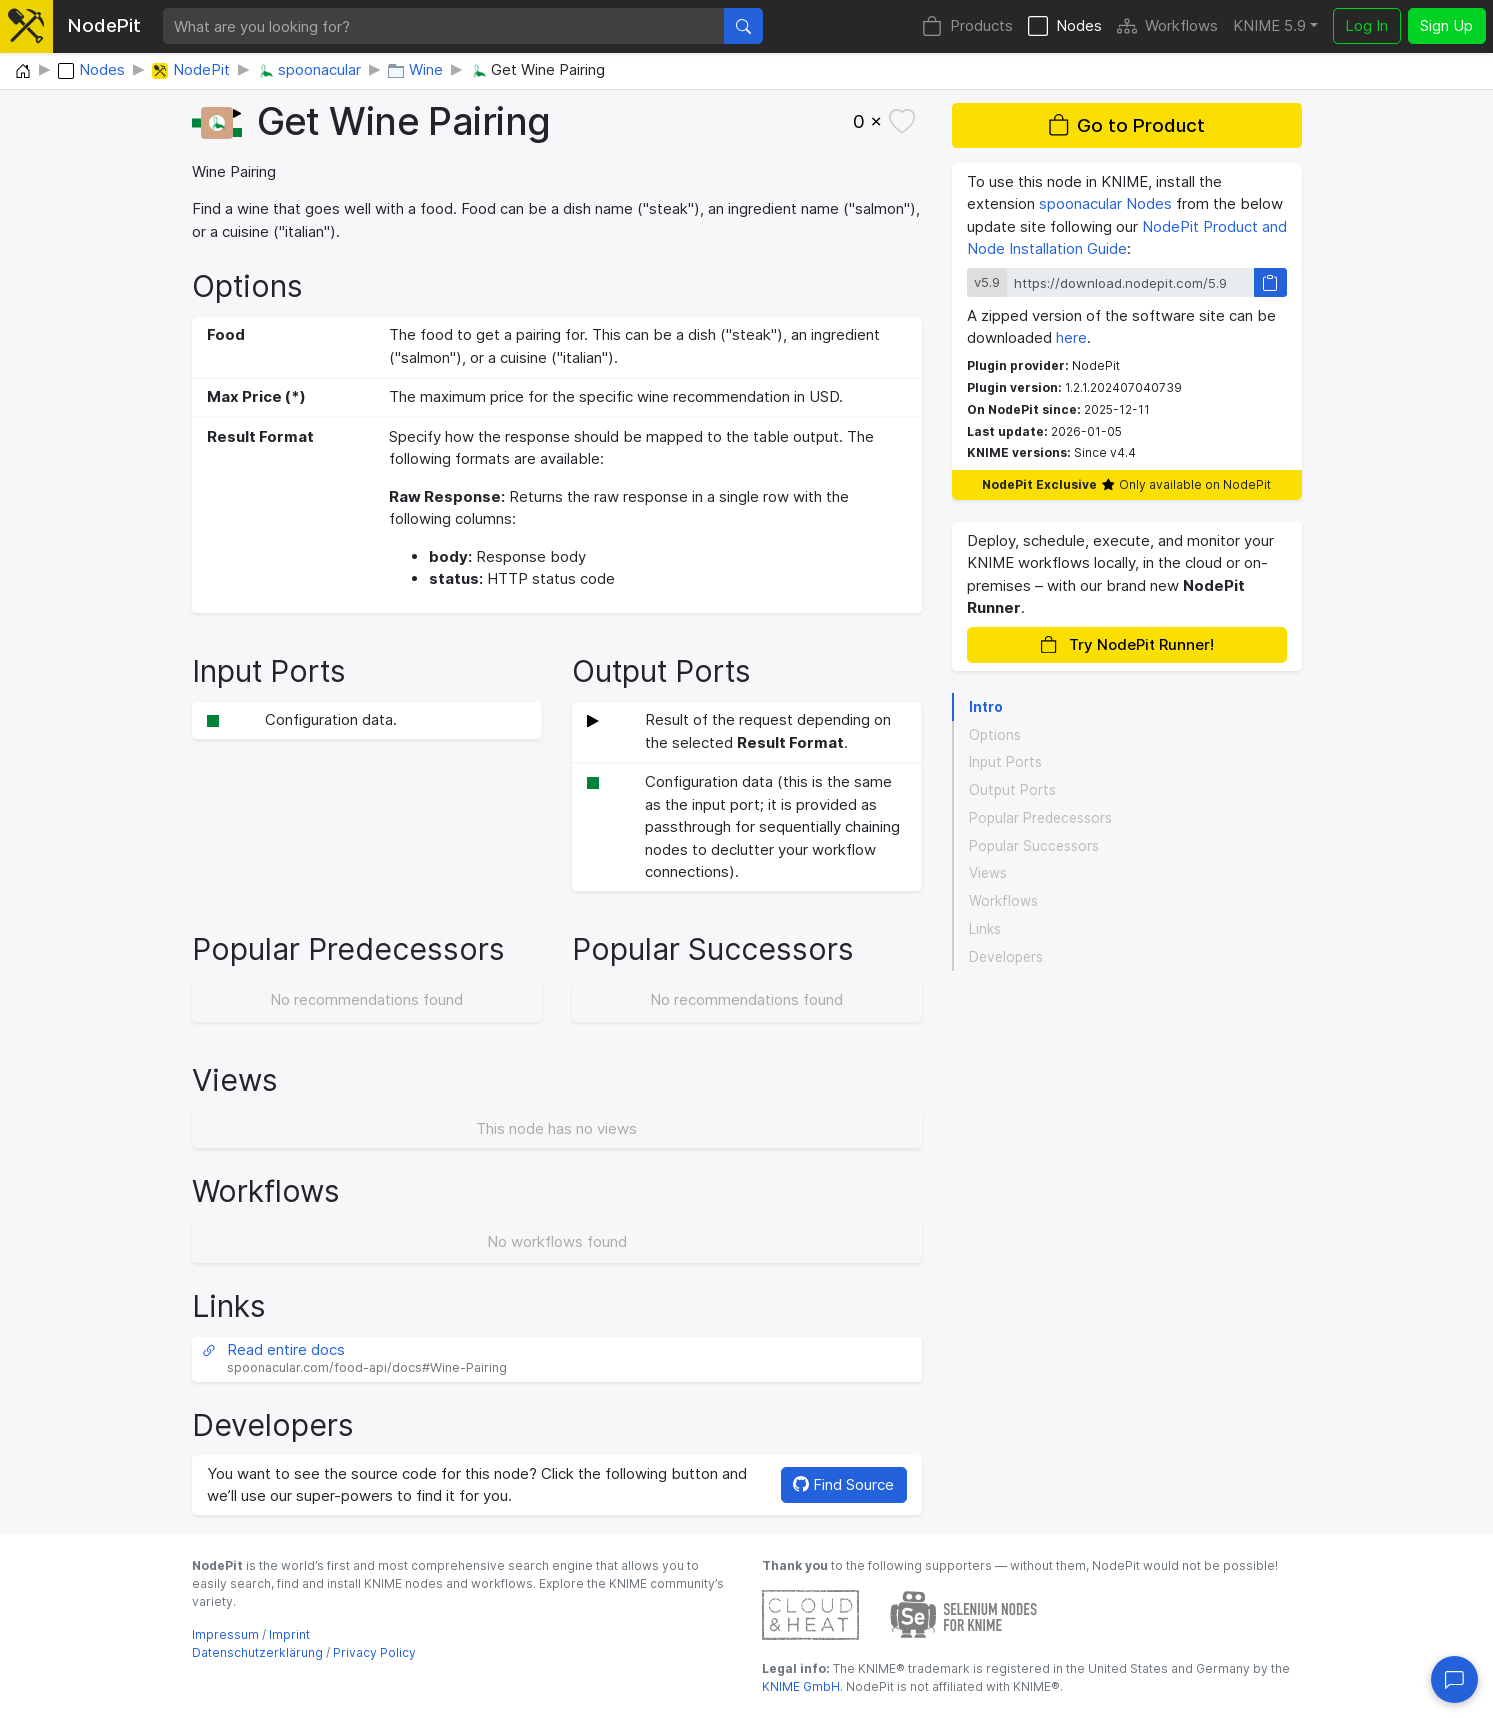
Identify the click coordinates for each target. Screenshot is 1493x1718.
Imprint (289, 1634)
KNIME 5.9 (1269, 25)
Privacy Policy (374, 1652)
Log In (1366, 25)
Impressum (225, 1634)
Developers (1006, 957)
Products (967, 26)
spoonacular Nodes (1105, 203)
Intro (986, 707)
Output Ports (1012, 790)
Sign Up (1446, 25)
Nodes (1065, 26)
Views (988, 873)
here (1071, 337)
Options (995, 735)
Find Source (843, 1484)
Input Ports (1005, 762)
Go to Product (1127, 125)
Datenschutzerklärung (257, 1652)
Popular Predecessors (1040, 818)
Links (985, 929)
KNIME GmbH (801, 1686)
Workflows (1167, 26)
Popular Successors (1034, 846)
